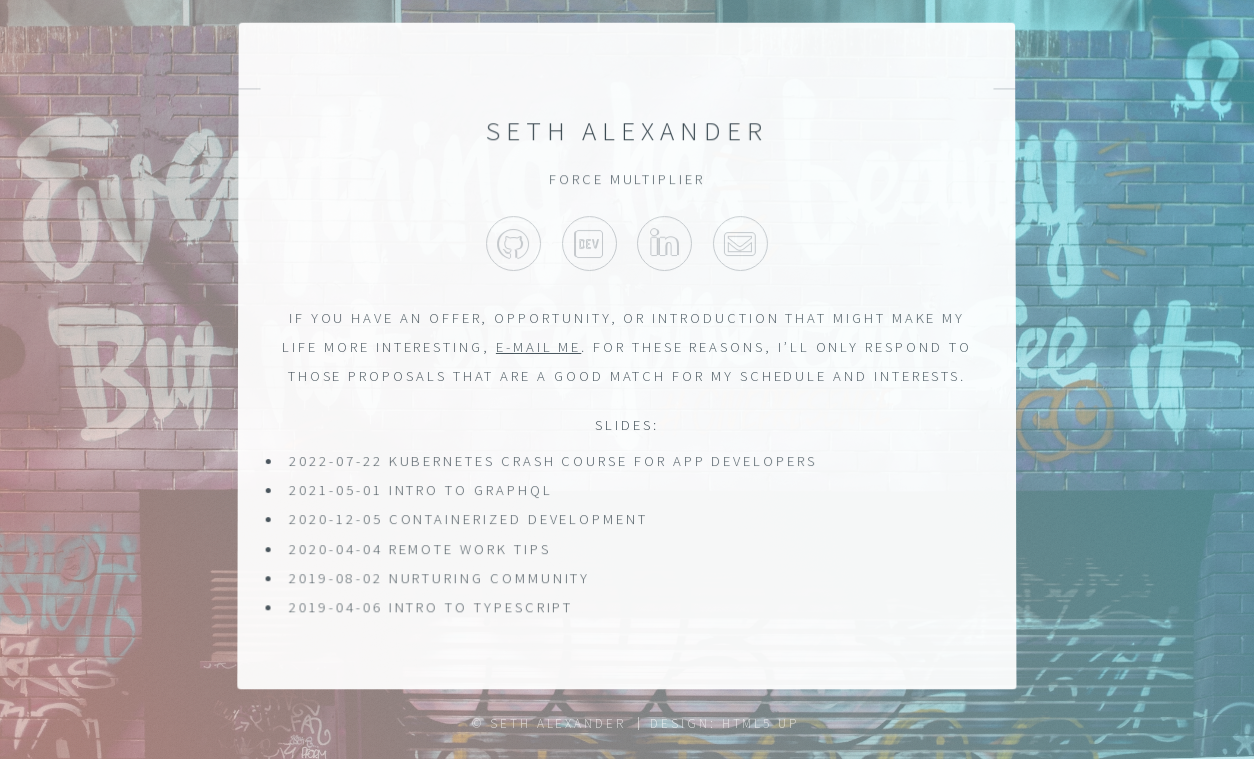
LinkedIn (664, 244)
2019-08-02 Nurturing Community (439, 579)
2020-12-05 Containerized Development (468, 520)
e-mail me (538, 347)
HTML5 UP (760, 723)
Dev (589, 244)
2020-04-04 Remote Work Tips (419, 549)
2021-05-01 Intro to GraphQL (421, 490)
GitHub (513, 244)
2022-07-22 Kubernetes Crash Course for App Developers (553, 461)
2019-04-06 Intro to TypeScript (430, 608)
